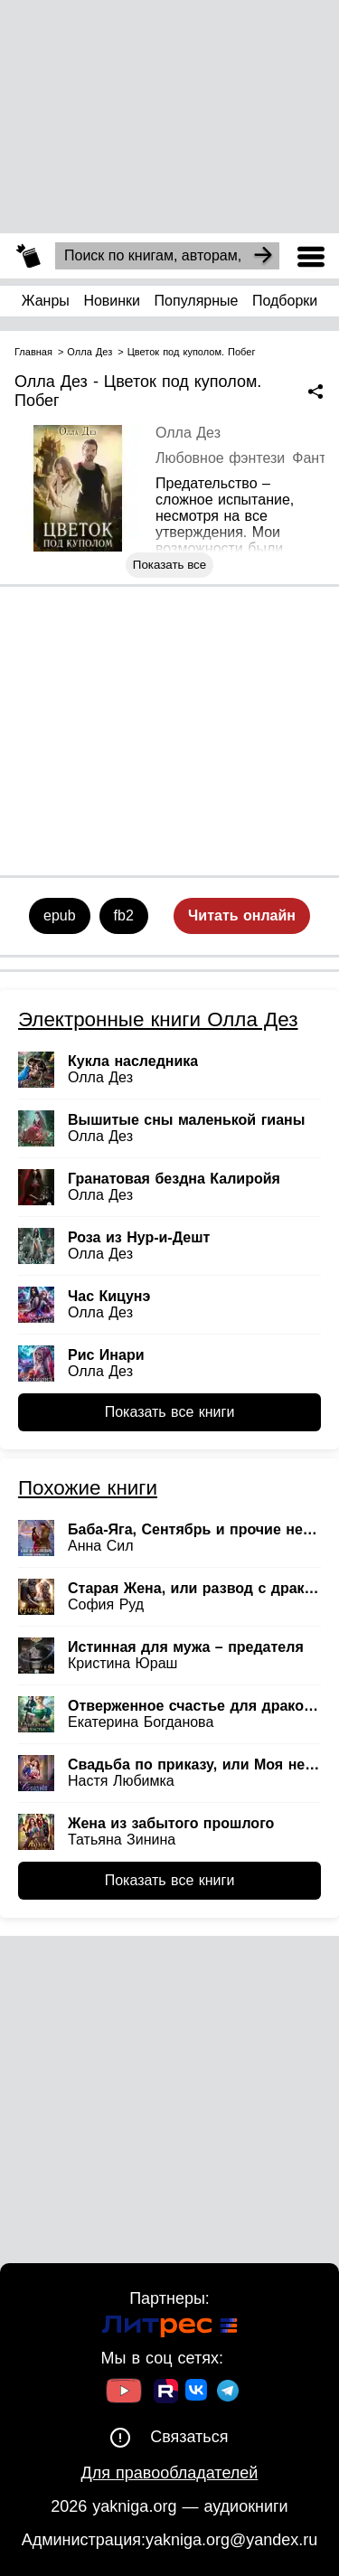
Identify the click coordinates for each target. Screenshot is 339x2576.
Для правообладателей (170, 2473)
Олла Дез (188, 432)
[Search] (263, 255)
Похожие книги (87, 1488)
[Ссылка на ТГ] (228, 2393)
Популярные (197, 300)
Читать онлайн (242, 915)
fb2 (124, 915)
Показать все (169, 564)
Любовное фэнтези (220, 458)
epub (59, 915)
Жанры (46, 300)
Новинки (111, 300)
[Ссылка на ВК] (197, 2393)
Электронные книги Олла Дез (158, 1019)
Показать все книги (170, 1412)
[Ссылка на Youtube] (123, 2393)
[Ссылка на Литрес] (170, 2329)
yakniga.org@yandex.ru (231, 2540)
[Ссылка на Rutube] (166, 2393)
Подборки (284, 300)
